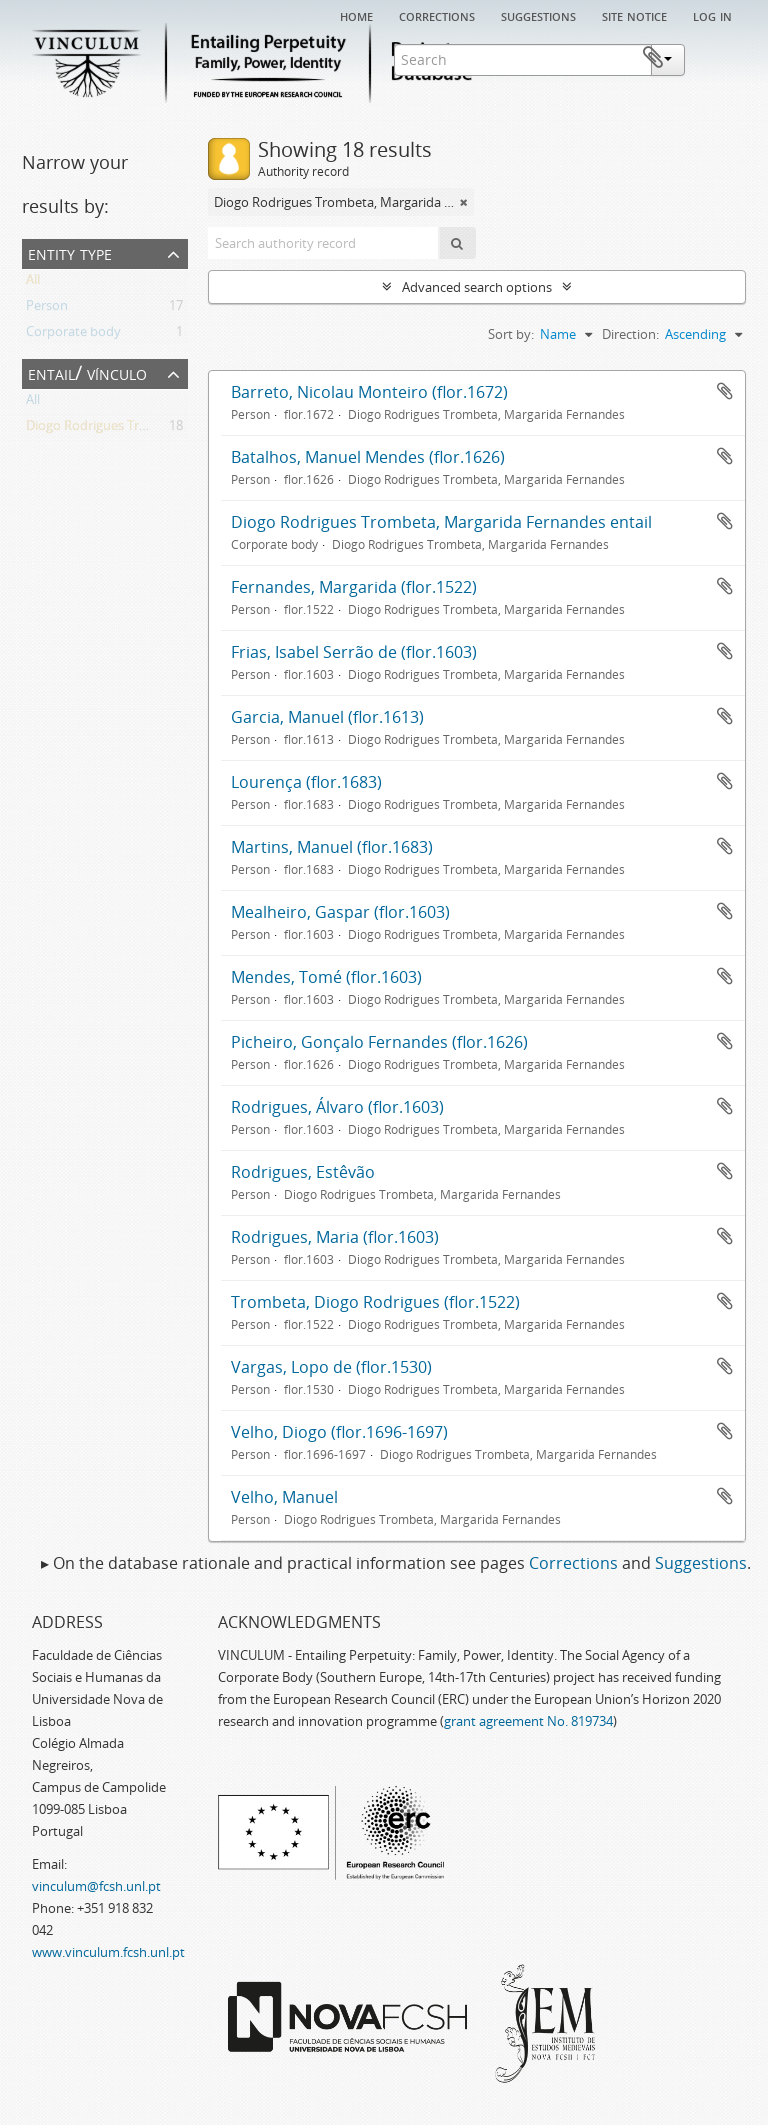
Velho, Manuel (284, 1497)
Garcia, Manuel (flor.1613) (327, 717)
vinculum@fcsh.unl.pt (96, 1886)
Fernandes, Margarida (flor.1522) (354, 587)
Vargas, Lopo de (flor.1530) (331, 1367)
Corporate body (73, 335)
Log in (712, 15)
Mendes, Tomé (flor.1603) (326, 977)
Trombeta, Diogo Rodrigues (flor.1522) (375, 1302)
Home (356, 15)
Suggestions (538, 15)
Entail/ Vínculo (87, 372)
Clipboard (715, 58)
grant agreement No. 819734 (528, 1721)
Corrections (437, 15)
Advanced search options (477, 287)
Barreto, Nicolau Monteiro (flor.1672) (369, 392)
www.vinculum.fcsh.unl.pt (108, 1952)
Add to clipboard (725, 391)
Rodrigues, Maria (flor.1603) (335, 1237)
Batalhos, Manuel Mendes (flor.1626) (368, 457)
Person (47, 309)
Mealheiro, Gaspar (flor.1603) (340, 912)
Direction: (630, 334)
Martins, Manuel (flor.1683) (332, 847)
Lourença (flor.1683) (306, 782)
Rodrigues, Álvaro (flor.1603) (337, 1107)
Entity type (70, 252)
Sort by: (511, 334)
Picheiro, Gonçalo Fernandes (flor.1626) (379, 1042)
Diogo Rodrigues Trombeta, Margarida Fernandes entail (441, 522)
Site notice (634, 15)
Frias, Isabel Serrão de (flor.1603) (354, 652)
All (33, 283)
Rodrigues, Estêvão (303, 1172)
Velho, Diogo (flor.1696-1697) (339, 1432)
